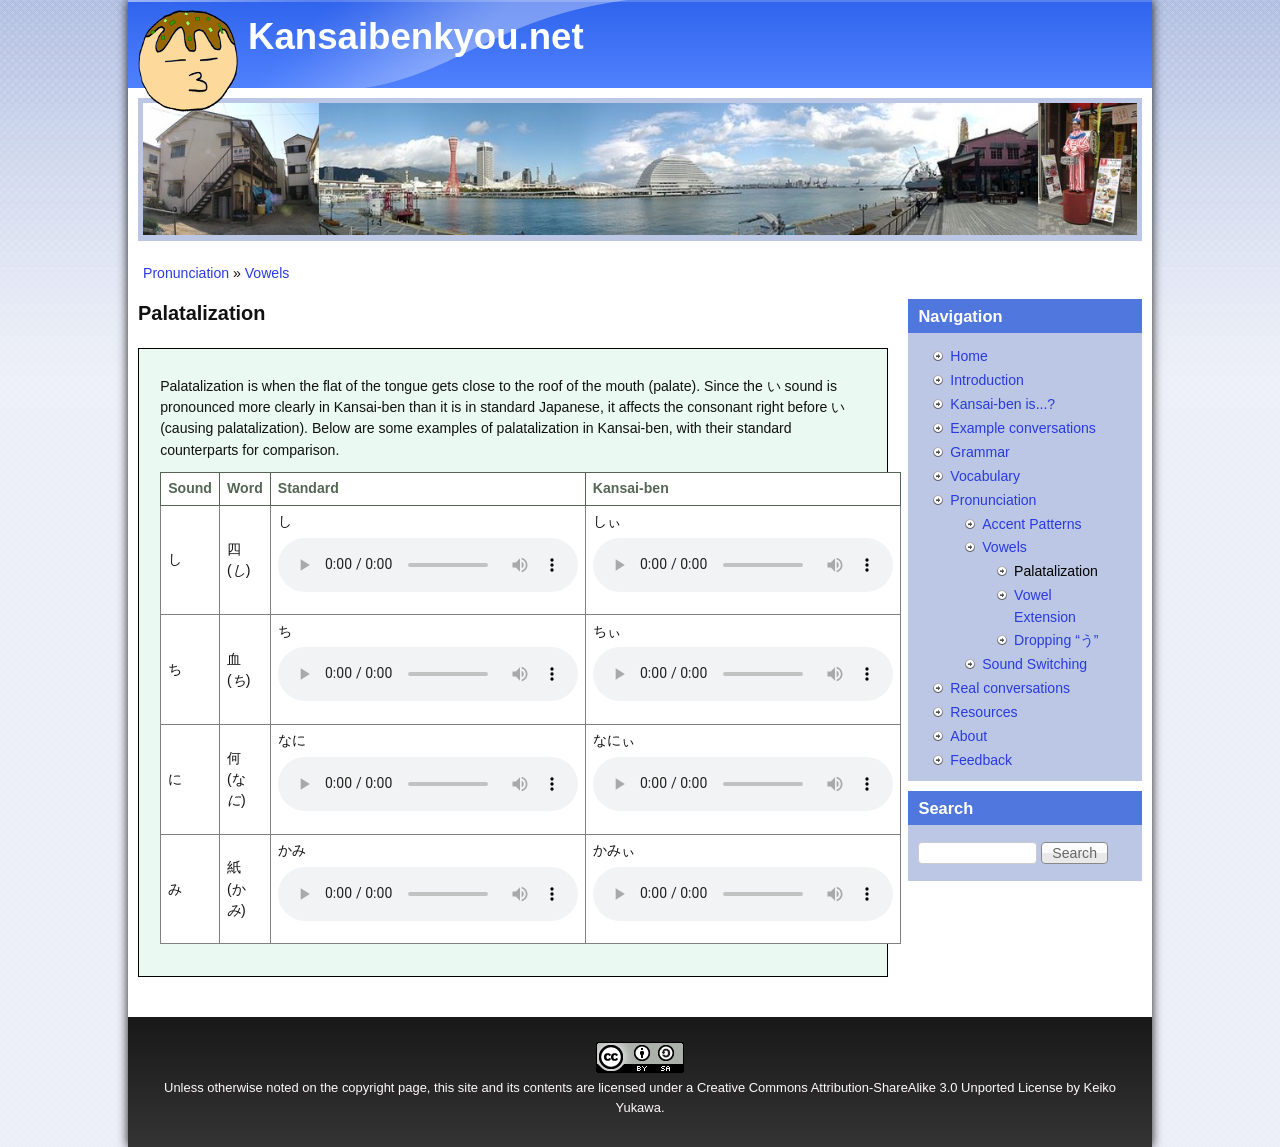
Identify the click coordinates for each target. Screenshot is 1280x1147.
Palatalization (1056, 571)
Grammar (979, 452)
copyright (368, 1087)
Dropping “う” (1056, 640)
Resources (983, 712)
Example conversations (1023, 428)
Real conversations (1010, 688)
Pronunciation (186, 273)
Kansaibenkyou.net (416, 36)
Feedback (981, 760)
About (968, 736)
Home (969, 356)
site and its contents (515, 1087)
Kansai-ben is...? (1002, 404)
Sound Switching (1034, 664)
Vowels (267, 273)
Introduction (987, 380)
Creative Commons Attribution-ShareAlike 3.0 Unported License (880, 1087)
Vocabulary (985, 476)
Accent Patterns (1031, 524)
